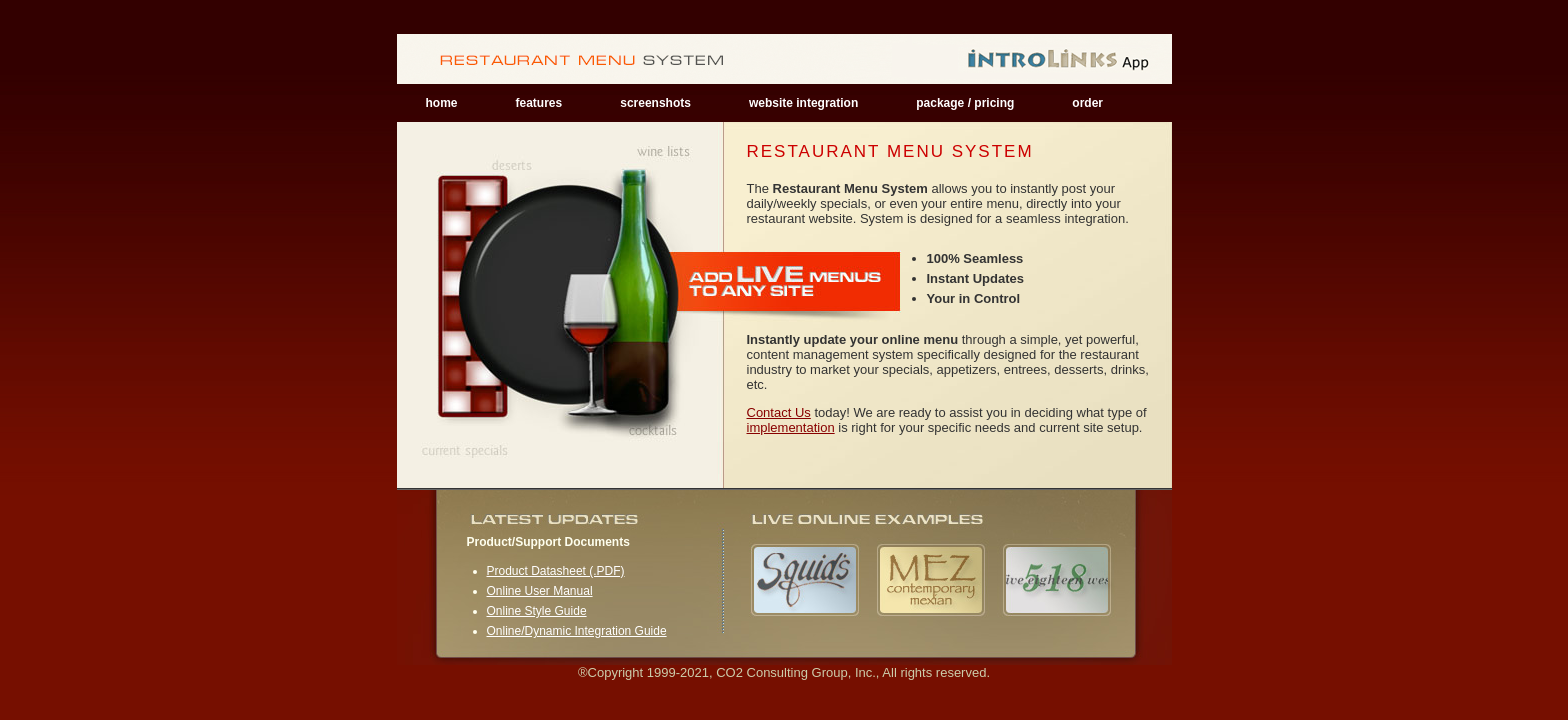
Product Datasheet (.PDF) (556, 571)
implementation (791, 427)
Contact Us (779, 412)
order (1087, 103)
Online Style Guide (537, 611)
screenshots (655, 103)
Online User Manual (540, 591)
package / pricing (965, 103)
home (442, 103)
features (539, 103)
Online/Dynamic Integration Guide (577, 631)
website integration (803, 103)
